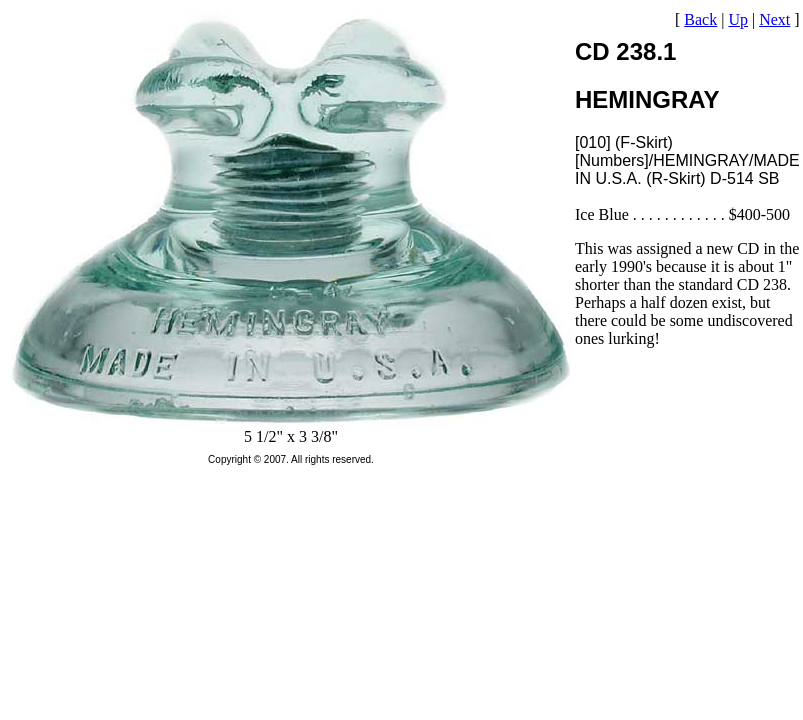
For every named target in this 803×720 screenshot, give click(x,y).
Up (738, 19)
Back (700, 19)
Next (774, 19)
